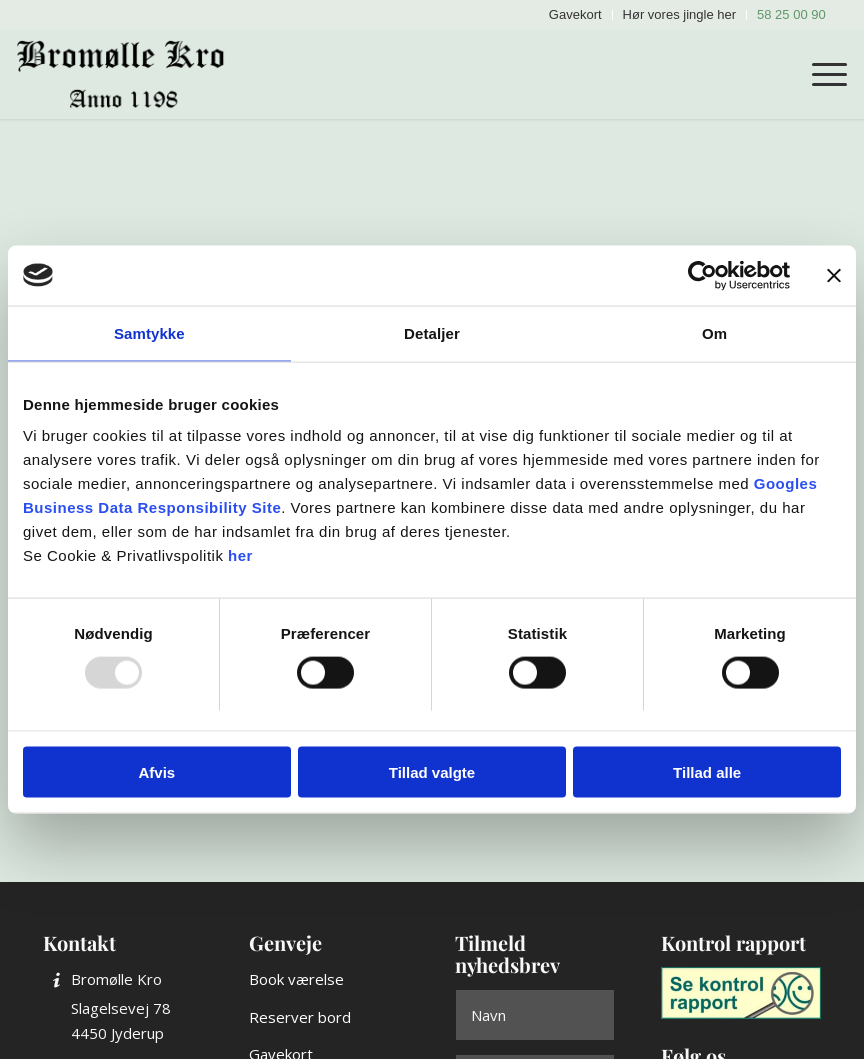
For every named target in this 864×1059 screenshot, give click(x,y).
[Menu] (819, 74)
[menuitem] (576, 15)
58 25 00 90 (791, 14)
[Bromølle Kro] (127, 74)
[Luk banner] (834, 275)
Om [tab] (714, 332)
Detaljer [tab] (432, 332)
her (240, 555)
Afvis (156, 772)
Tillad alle (707, 772)
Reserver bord (300, 1017)
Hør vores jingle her (679, 14)
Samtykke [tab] (149, 332)
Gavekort (575, 14)
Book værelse (296, 979)
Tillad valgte (432, 772)
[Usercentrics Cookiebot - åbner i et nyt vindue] (702, 275)
